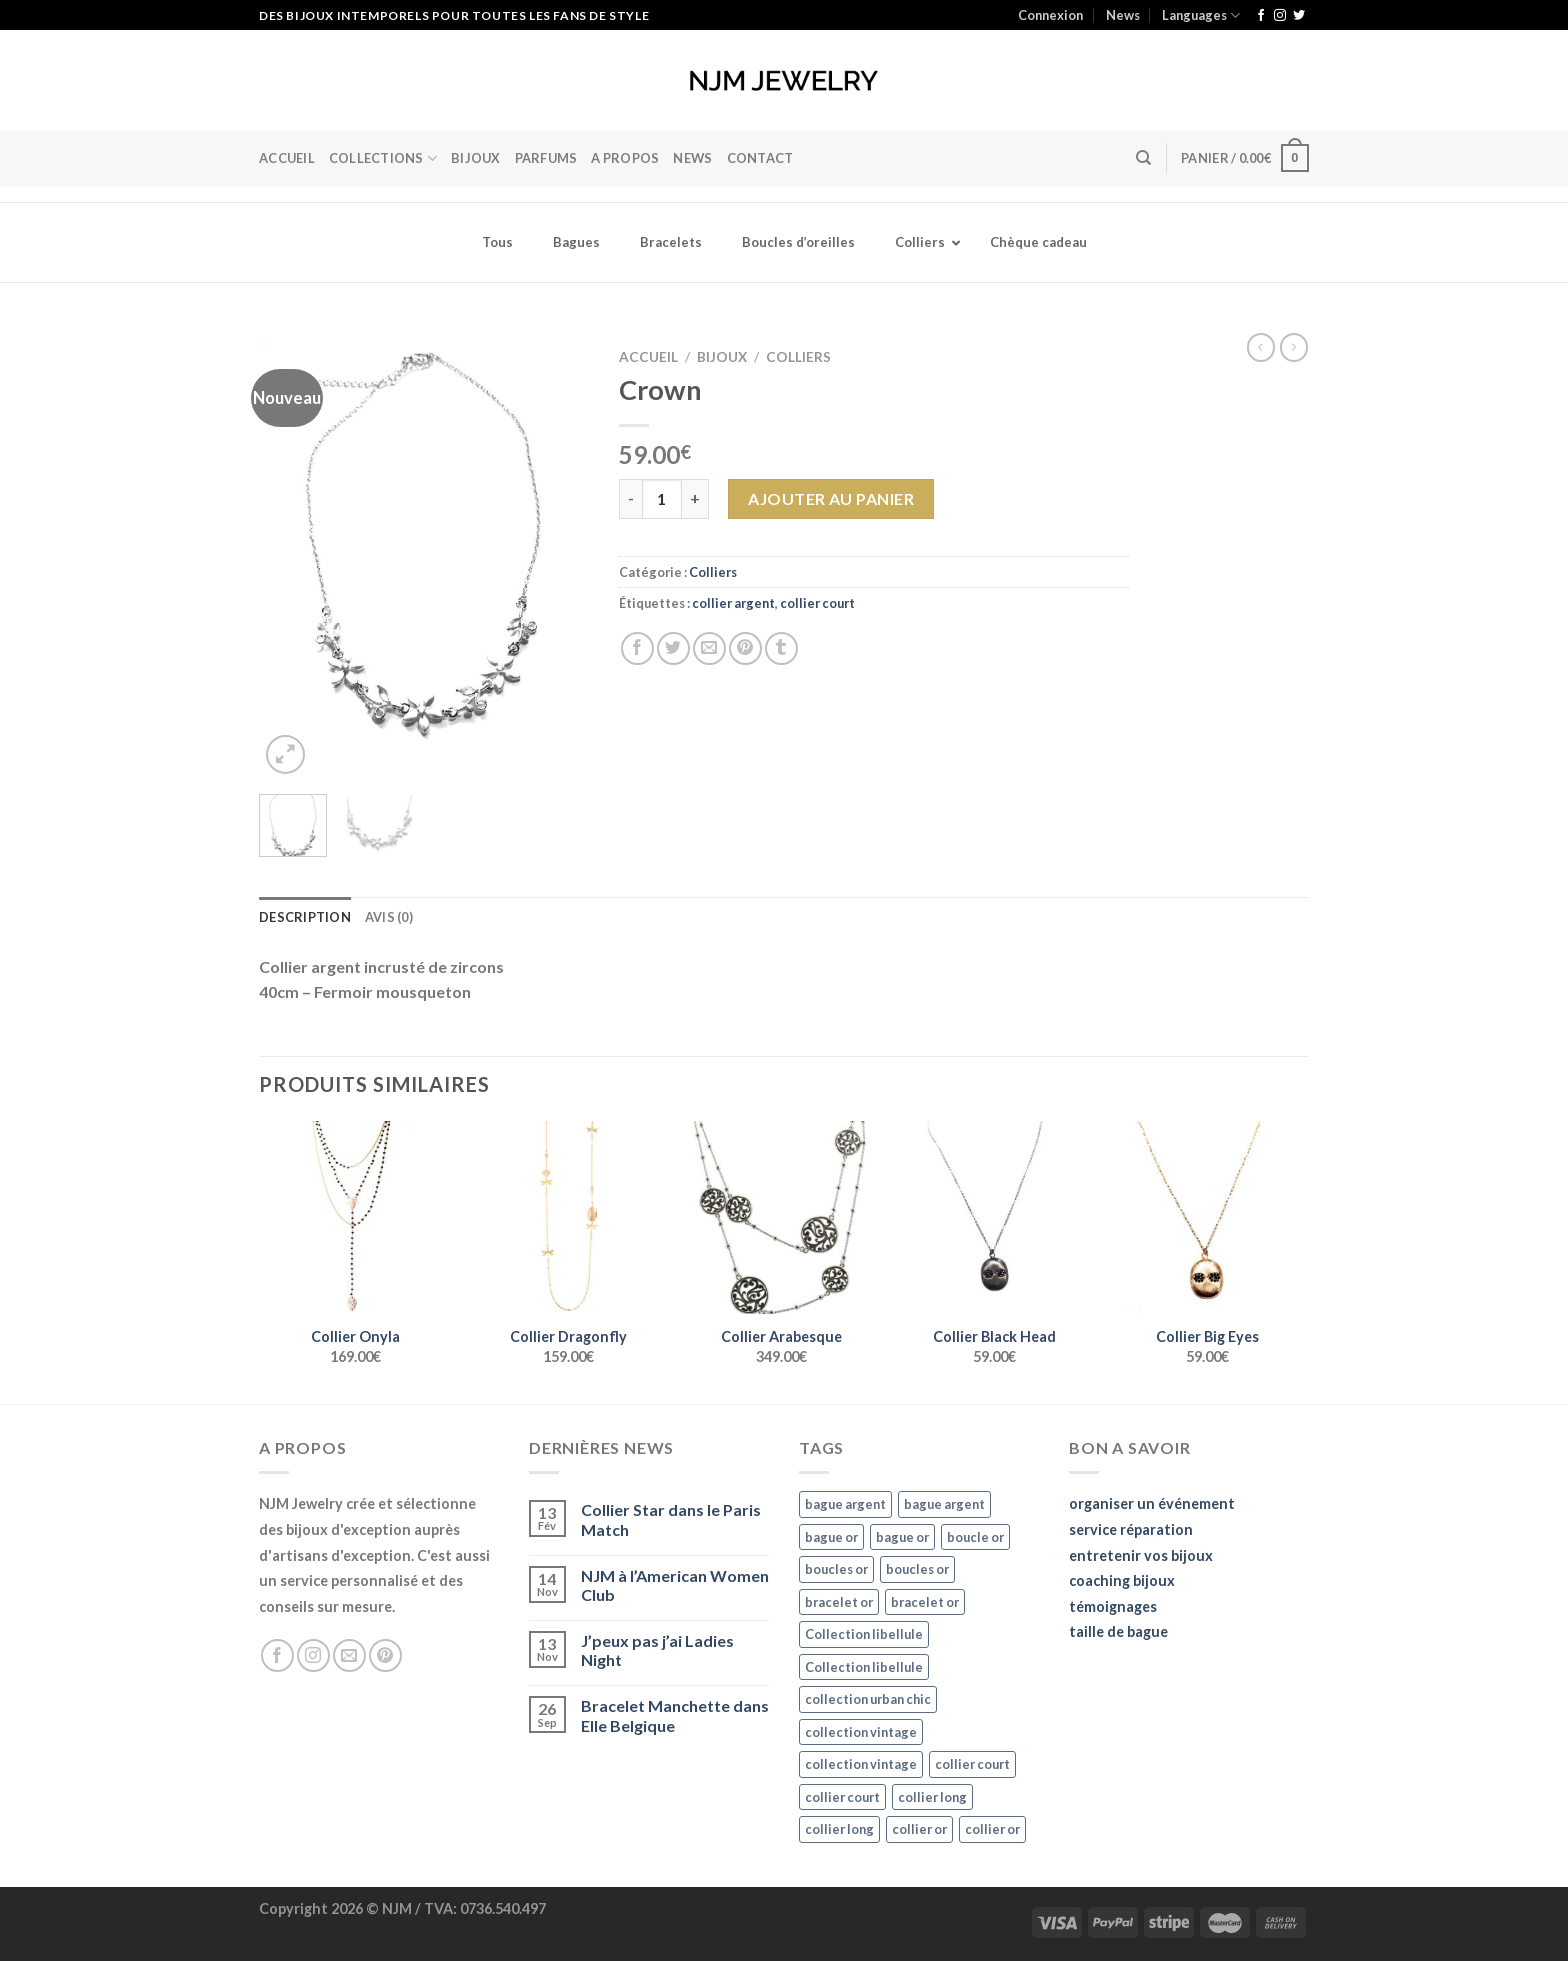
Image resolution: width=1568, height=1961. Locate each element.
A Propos (625, 158)
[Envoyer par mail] (709, 648)
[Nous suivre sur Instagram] (1280, 16)
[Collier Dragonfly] (568, 1217)
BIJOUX (476, 158)
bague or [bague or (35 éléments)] (831, 1537)
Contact (760, 158)
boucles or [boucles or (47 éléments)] (836, 1569)
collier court (817, 603)
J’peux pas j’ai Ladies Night (657, 1650)
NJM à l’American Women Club (675, 1585)
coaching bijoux (1122, 1580)
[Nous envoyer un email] (349, 1655)
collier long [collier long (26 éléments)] (932, 1797)
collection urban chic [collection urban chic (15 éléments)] (868, 1699)
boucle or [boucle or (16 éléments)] (975, 1537)
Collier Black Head (994, 1336)
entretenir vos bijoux (1141, 1555)
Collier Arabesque (781, 1336)
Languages (1201, 15)
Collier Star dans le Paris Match (671, 1519)
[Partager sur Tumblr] (781, 648)
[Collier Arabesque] (781, 1217)
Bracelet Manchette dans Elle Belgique (675, 1715)
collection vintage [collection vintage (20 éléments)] (861, 1732)
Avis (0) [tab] (389, 917)
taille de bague (1118, 1631)
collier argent (733, 603)
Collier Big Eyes (1207, 1336)
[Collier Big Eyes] (1207, 1217)
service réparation (1131, 1529)
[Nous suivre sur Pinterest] (385, 1655)
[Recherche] (1143, 158)
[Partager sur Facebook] (637, 648)
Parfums (546, 158)
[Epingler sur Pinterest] (745, 648)
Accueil (287, 158)
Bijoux (722, 357)
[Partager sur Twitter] (673, 648)
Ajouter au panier (831, 498)
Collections (383, 158)
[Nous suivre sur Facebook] (1261, 16)
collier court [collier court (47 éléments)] (972, 1764)
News (1123, 15)
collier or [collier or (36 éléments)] (919, 1829)
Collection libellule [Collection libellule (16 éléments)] (864, 1634)
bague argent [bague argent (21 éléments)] (845, 1504)
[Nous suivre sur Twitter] (1299, 16)
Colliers (798, 357)
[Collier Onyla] (355, 1217)
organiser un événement (1152, 1503)
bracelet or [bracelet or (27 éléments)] (839, 1602)
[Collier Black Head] (994, 1217)
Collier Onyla (355, 1336)
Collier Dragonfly (568, 1336)
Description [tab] (305, 917)
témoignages (1113, 1606)
